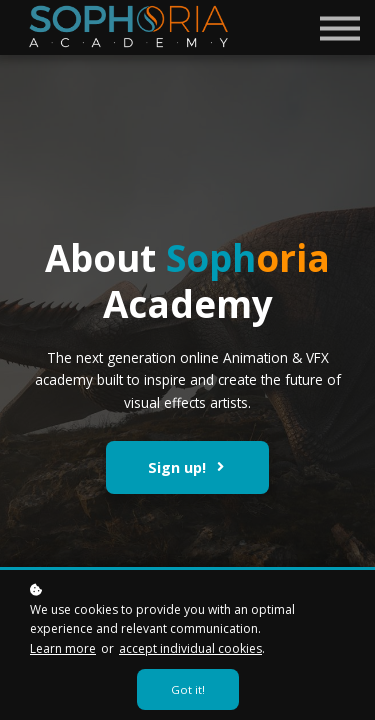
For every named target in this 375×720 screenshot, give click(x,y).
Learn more (63, 648)
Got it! (188, 689)
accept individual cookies (190, 648)
